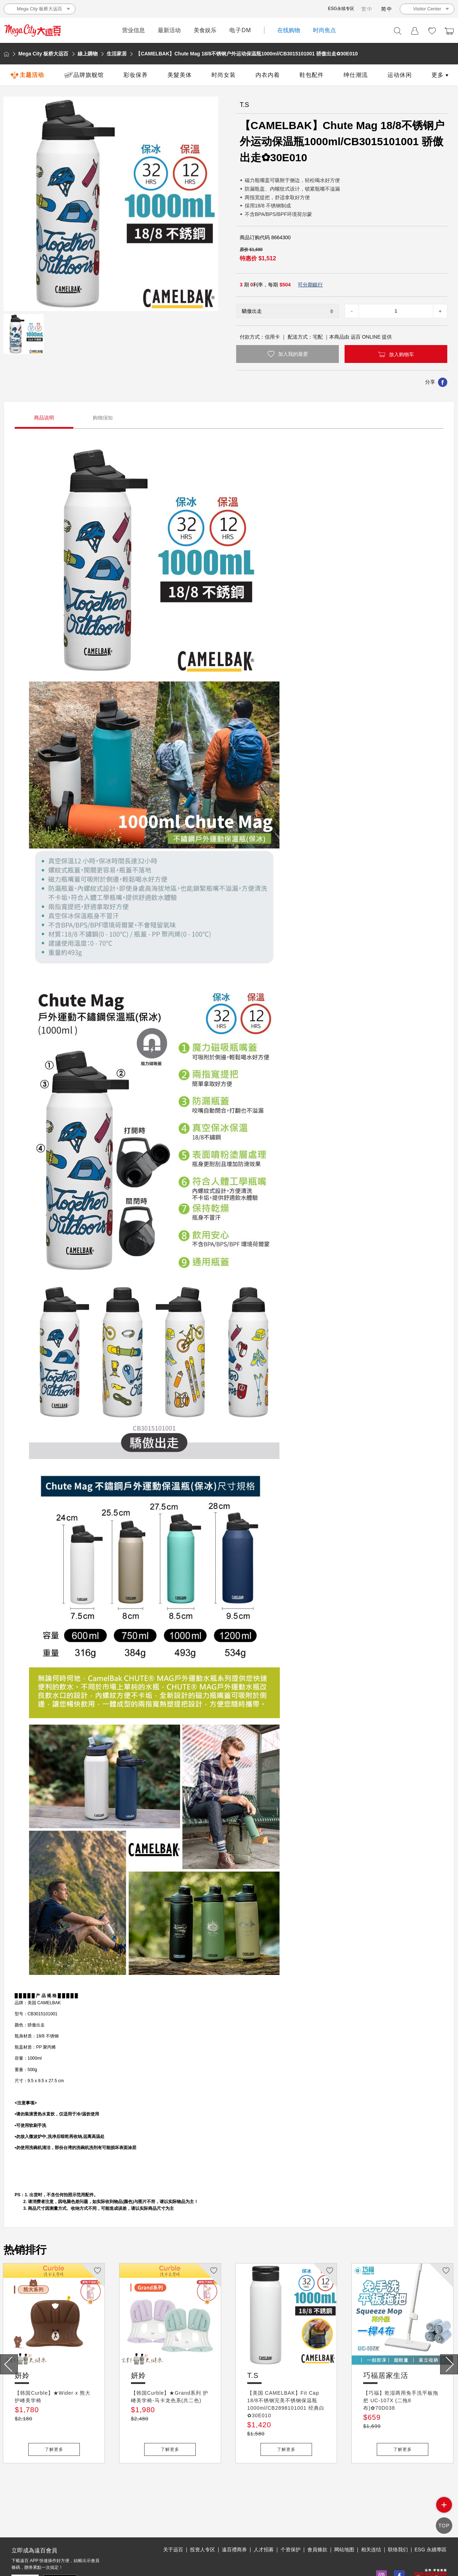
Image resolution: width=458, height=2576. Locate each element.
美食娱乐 (205, 30)
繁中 (367, 9)
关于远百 (173, 2517)
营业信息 (133, 30)
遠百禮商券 (234, 2517)
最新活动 (169, 30)
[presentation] (9, 2364)
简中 (387, 9)
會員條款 (317, 2517)
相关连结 (371, 2517)
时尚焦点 (324, 30)
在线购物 (288, 30)
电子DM (240, 30)
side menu (444, 2511)
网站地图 (344, 2517)
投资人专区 (202, 2517)
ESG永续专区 (341, 8)
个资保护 (291, 2517)
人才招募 (264, 2517)
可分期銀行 (310, 284)
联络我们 (398, 2517)
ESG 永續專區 (431, 2517)
